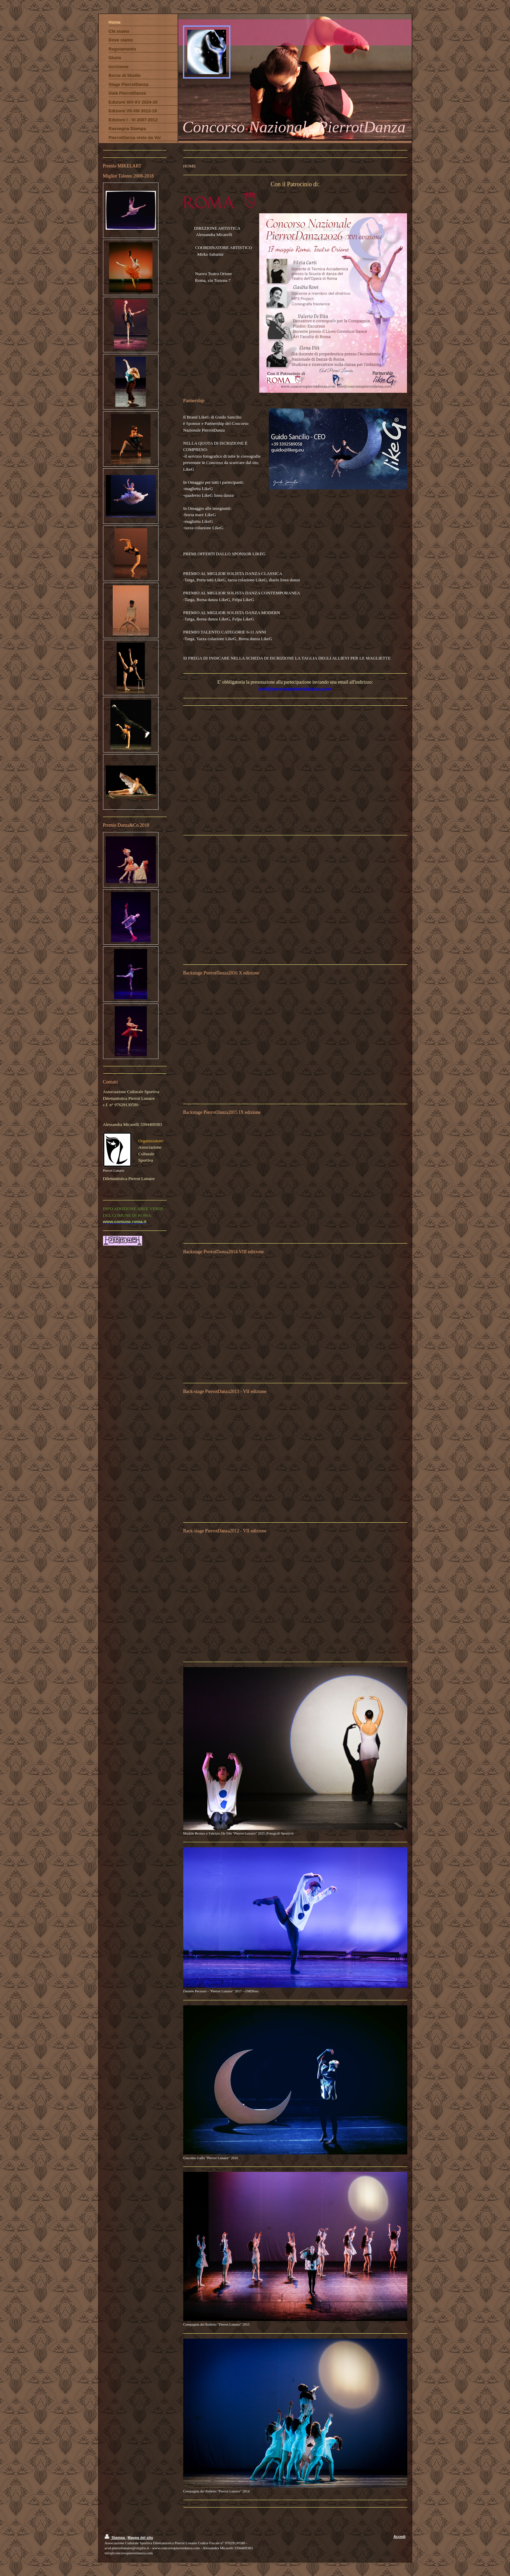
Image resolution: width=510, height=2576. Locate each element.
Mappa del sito (140, 2538)
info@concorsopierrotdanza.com (295, 689)
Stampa (115, 2538)
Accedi (399, 2537)
